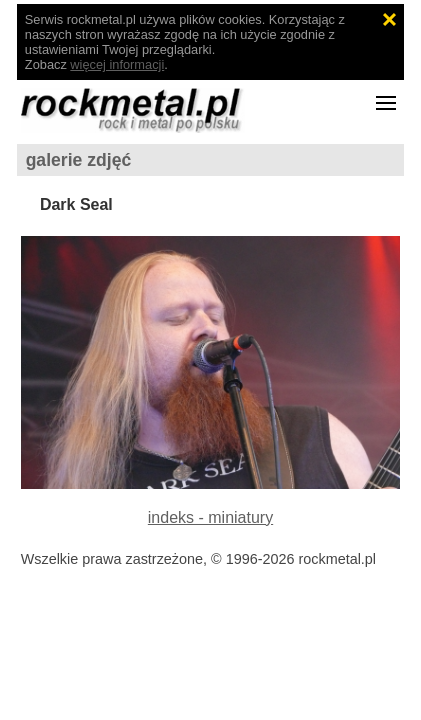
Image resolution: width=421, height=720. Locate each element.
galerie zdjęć (79, 160)
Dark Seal (76, 204)
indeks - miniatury (210, 517)
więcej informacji (117, 64)
